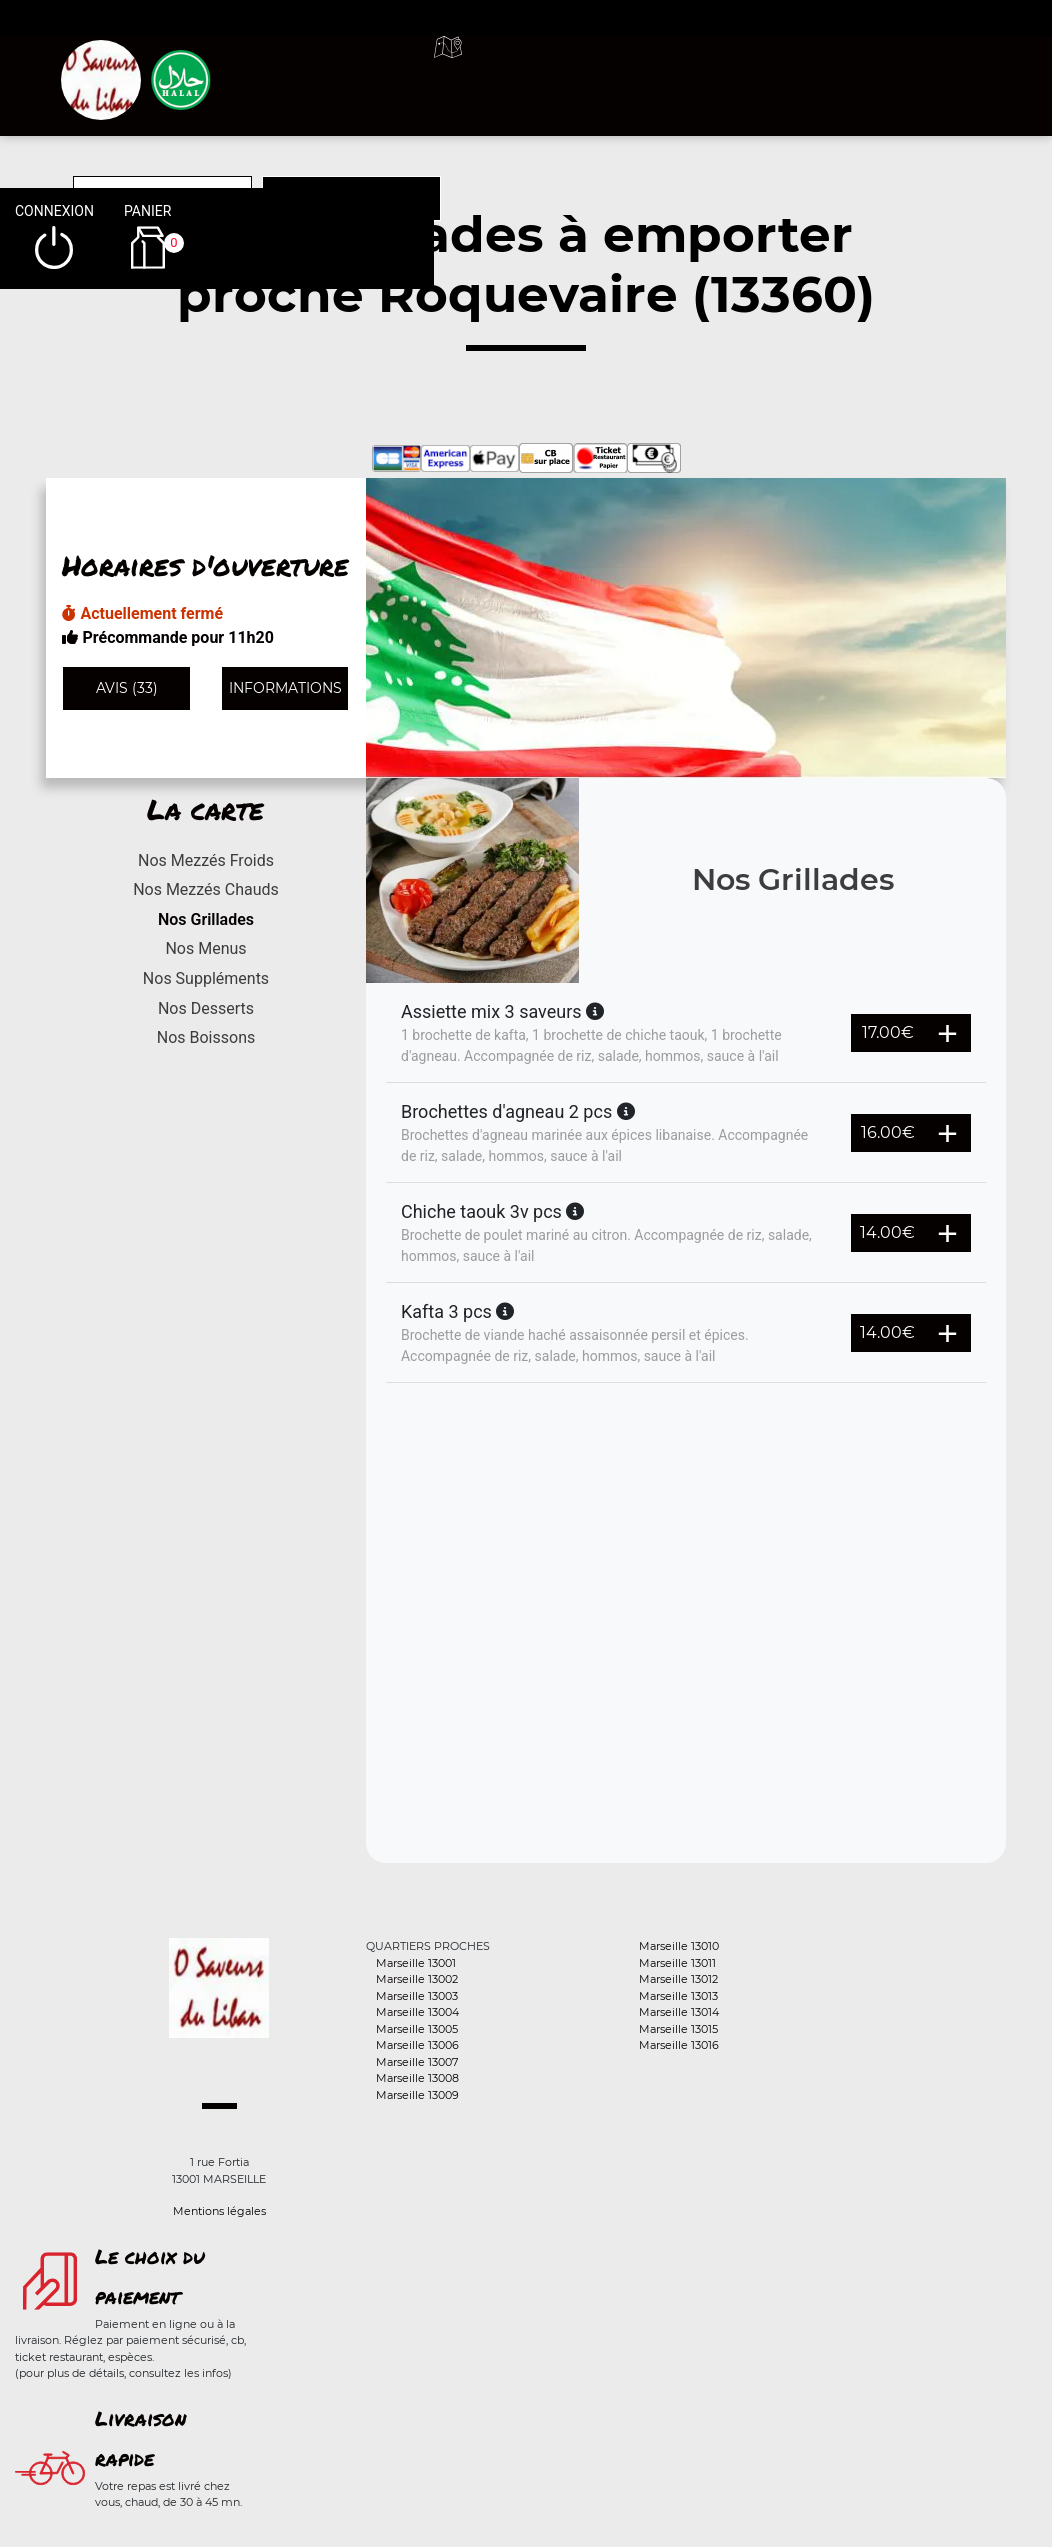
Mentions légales (219, 2211)
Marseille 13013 (678, 1996)
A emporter (643, 70)
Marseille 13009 (417, 2095)
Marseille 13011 (677, 1963)
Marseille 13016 (679, 2045)
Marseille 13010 (679, 1946)
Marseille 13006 (417, 2045)
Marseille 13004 (417, 2012)
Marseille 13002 (417, 1979)
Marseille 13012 (678, 1979)
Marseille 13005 (417, 2029)
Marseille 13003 (417, 1996)
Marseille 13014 (679, 2012)
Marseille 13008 (417, 2078)
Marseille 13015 (678, 2029)
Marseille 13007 (417, 2062)
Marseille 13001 (416, 1963)
